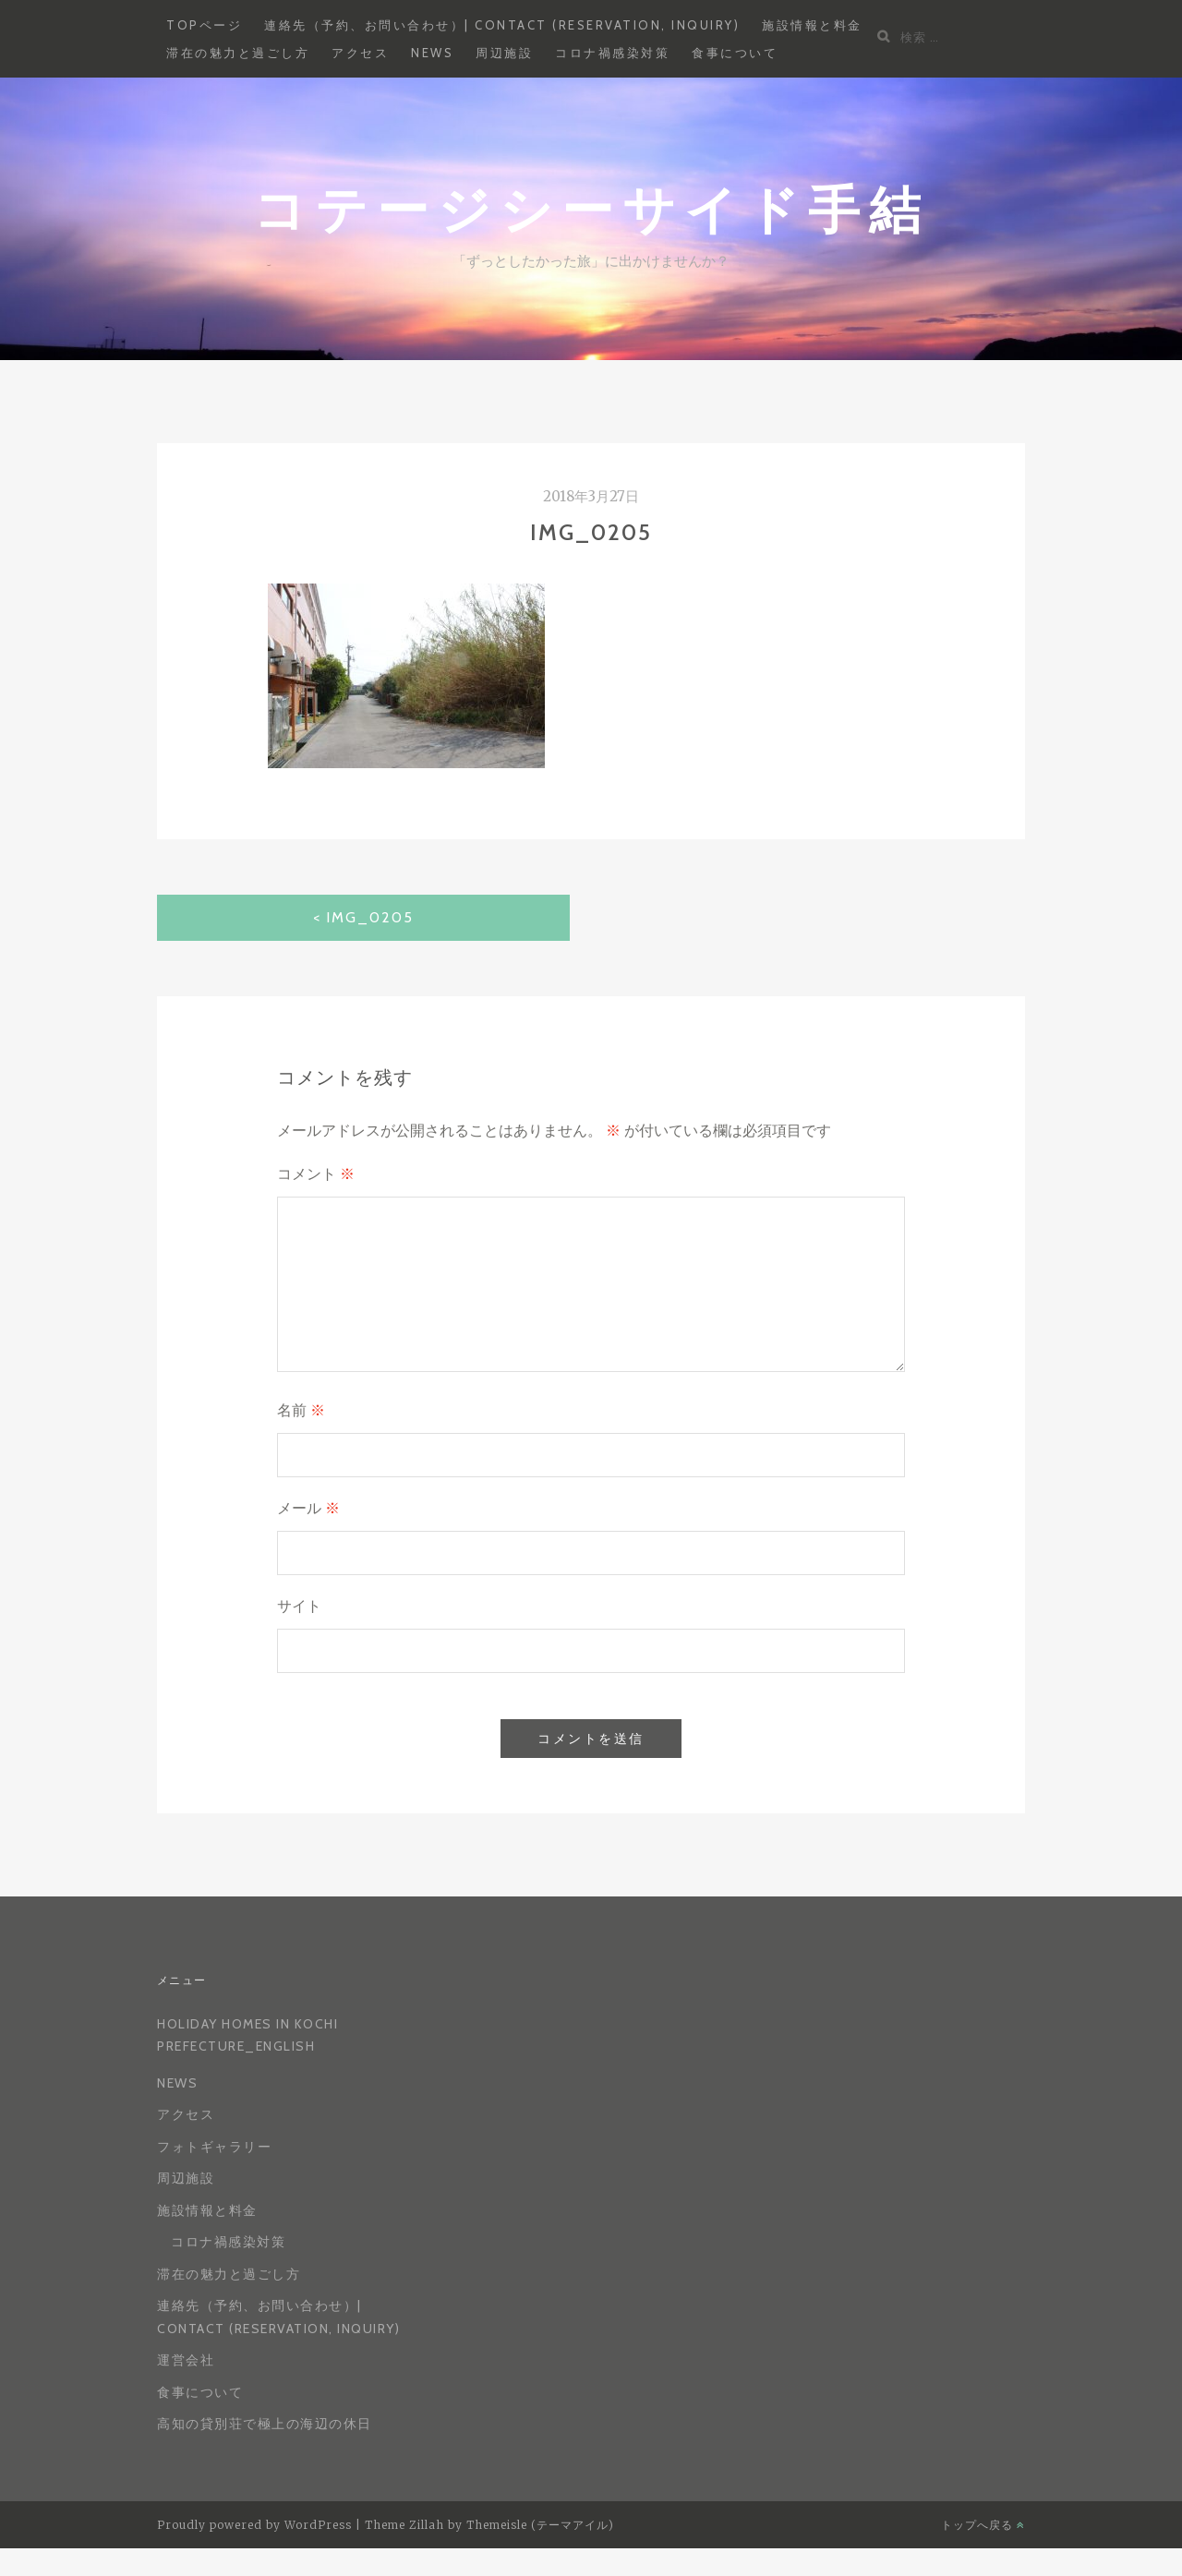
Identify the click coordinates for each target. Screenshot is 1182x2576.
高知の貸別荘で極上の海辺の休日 (264, 2423)
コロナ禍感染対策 (612, 52)
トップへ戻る (983, 2525)
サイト (299, 1606)
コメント (316, 1174)
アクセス (360, 52)
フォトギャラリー (214, 2146)
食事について (735, 52)
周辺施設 (504, 52)
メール (308, 1508)
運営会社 (185, 2360)
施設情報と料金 (812, 25)
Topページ (204, 25)
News (432, 52)
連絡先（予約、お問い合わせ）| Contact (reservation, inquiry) (502, 25)
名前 (301, 1410)
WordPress (318, 2525)
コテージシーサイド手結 (591, 208)
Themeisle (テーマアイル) (540, 2525)
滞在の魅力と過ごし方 (237, 52)
